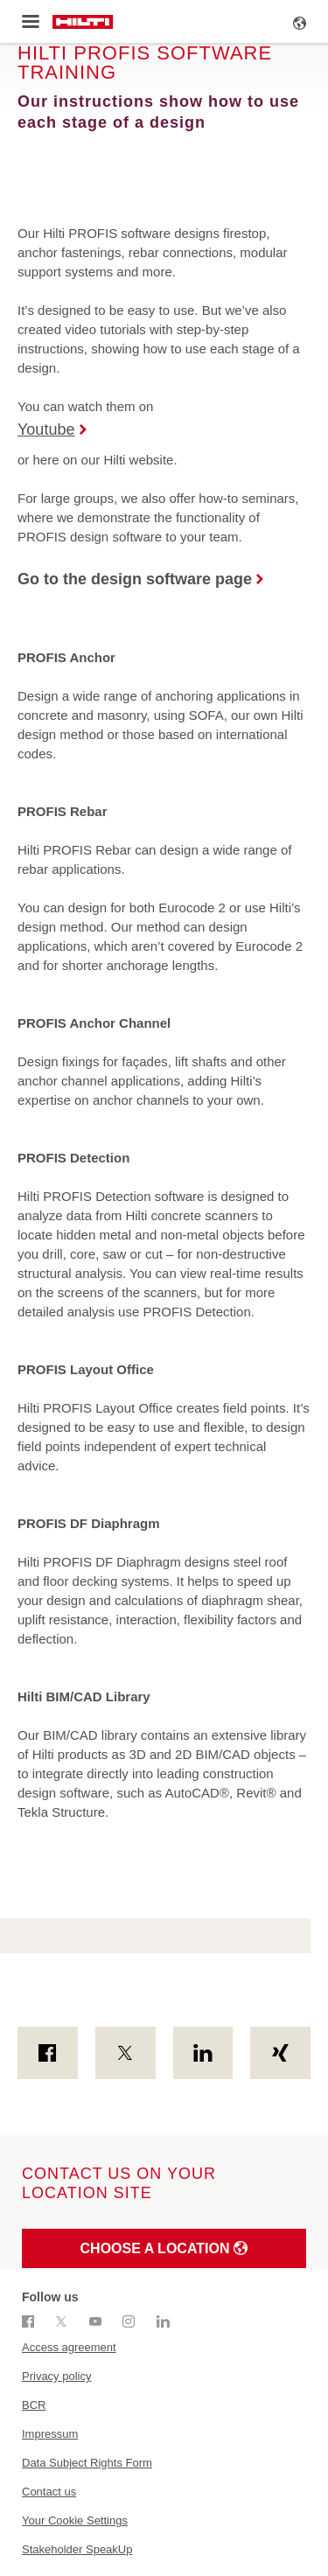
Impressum (50, 2433)
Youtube (45, 429)
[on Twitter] (125, 2053)
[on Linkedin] (203, 2053)
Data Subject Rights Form (87, 2462)
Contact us (49, 2491)
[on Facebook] (47, 2053)
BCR (33, 2405)
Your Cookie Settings (75, 2520)
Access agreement (69, 2347)
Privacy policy (56, 2376)
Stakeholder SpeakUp (77, 2549)
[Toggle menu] (30, 22)
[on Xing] (280, 2053)
